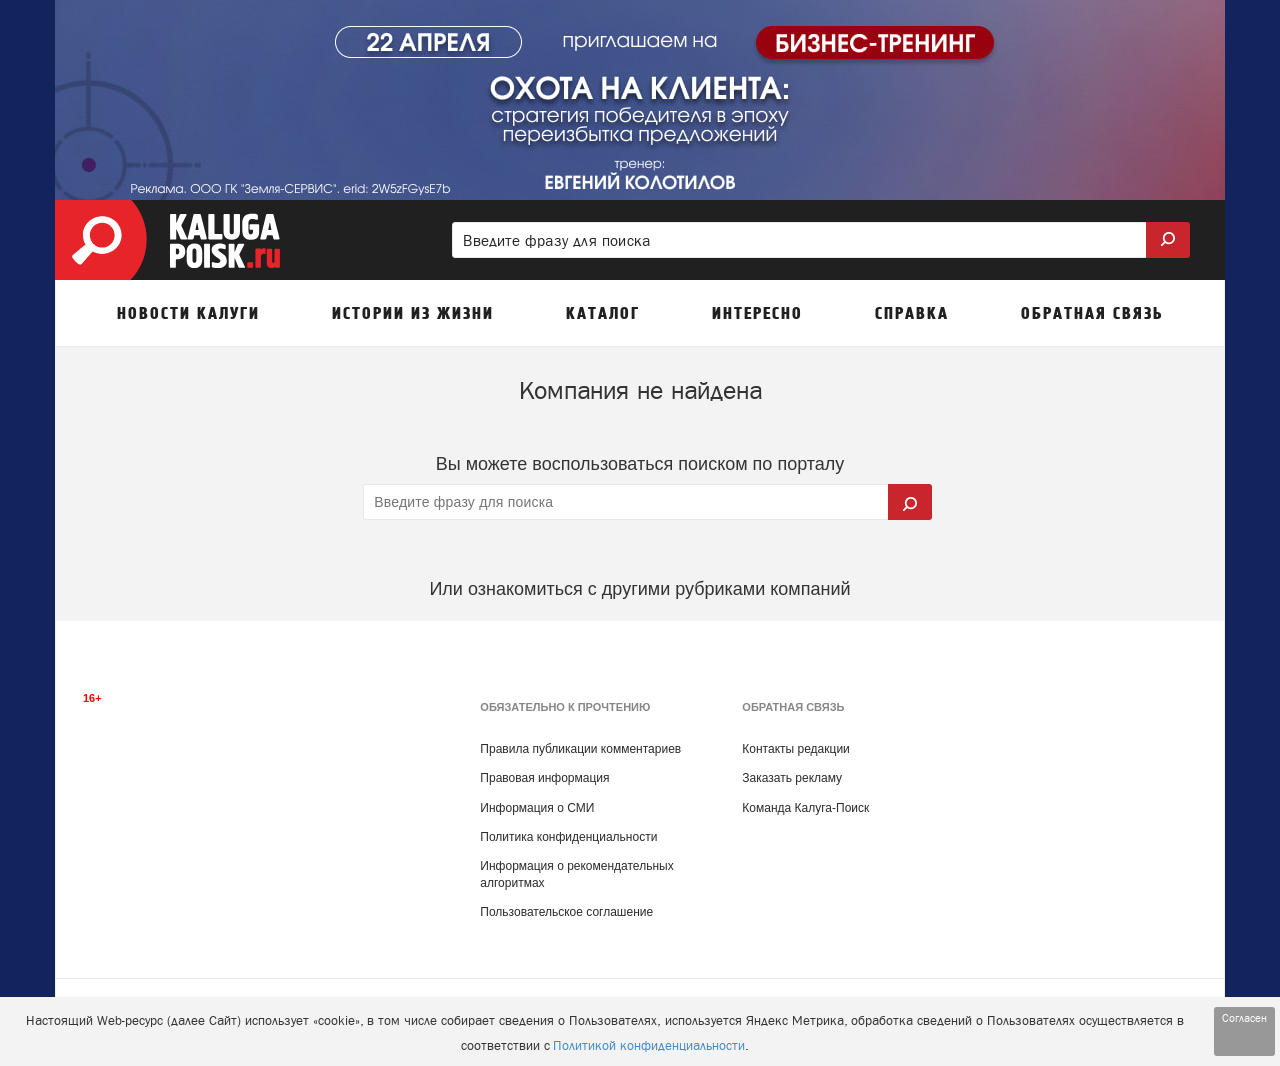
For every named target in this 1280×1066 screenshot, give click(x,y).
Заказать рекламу (792, 778)
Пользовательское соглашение (566, 912)
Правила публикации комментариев (580, 749)
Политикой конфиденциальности (649, 1045)
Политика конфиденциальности (568, 837)
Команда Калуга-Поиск (805, 808)
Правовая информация (544, 778)
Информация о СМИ (537, 808)
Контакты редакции (795, 749)
